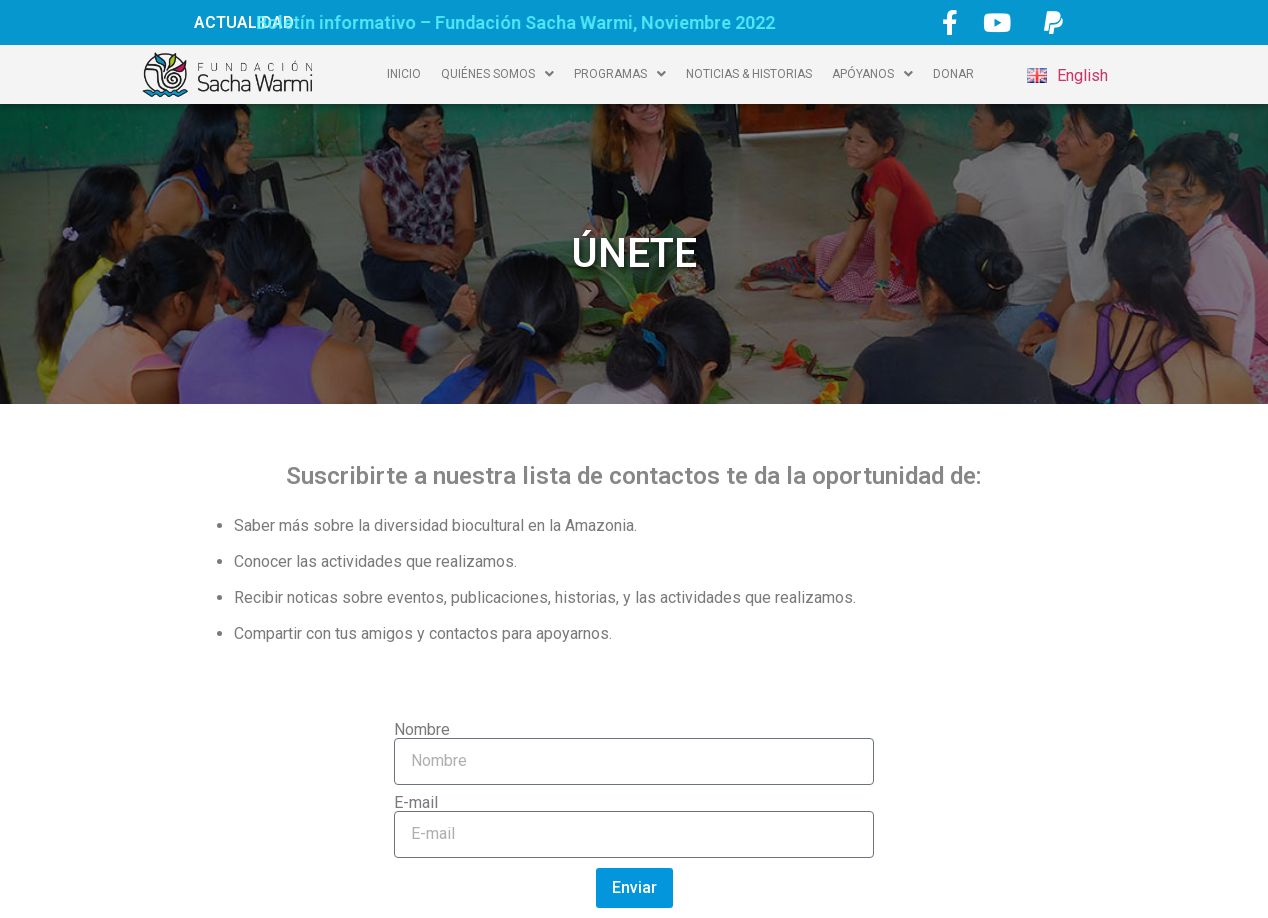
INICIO (404, 74)
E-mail (416, 803)
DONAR (953, 74)
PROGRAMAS (620, 74)
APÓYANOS (872, 74)
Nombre (422, 730)
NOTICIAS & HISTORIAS (749, 74)
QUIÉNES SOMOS (497, 74)
